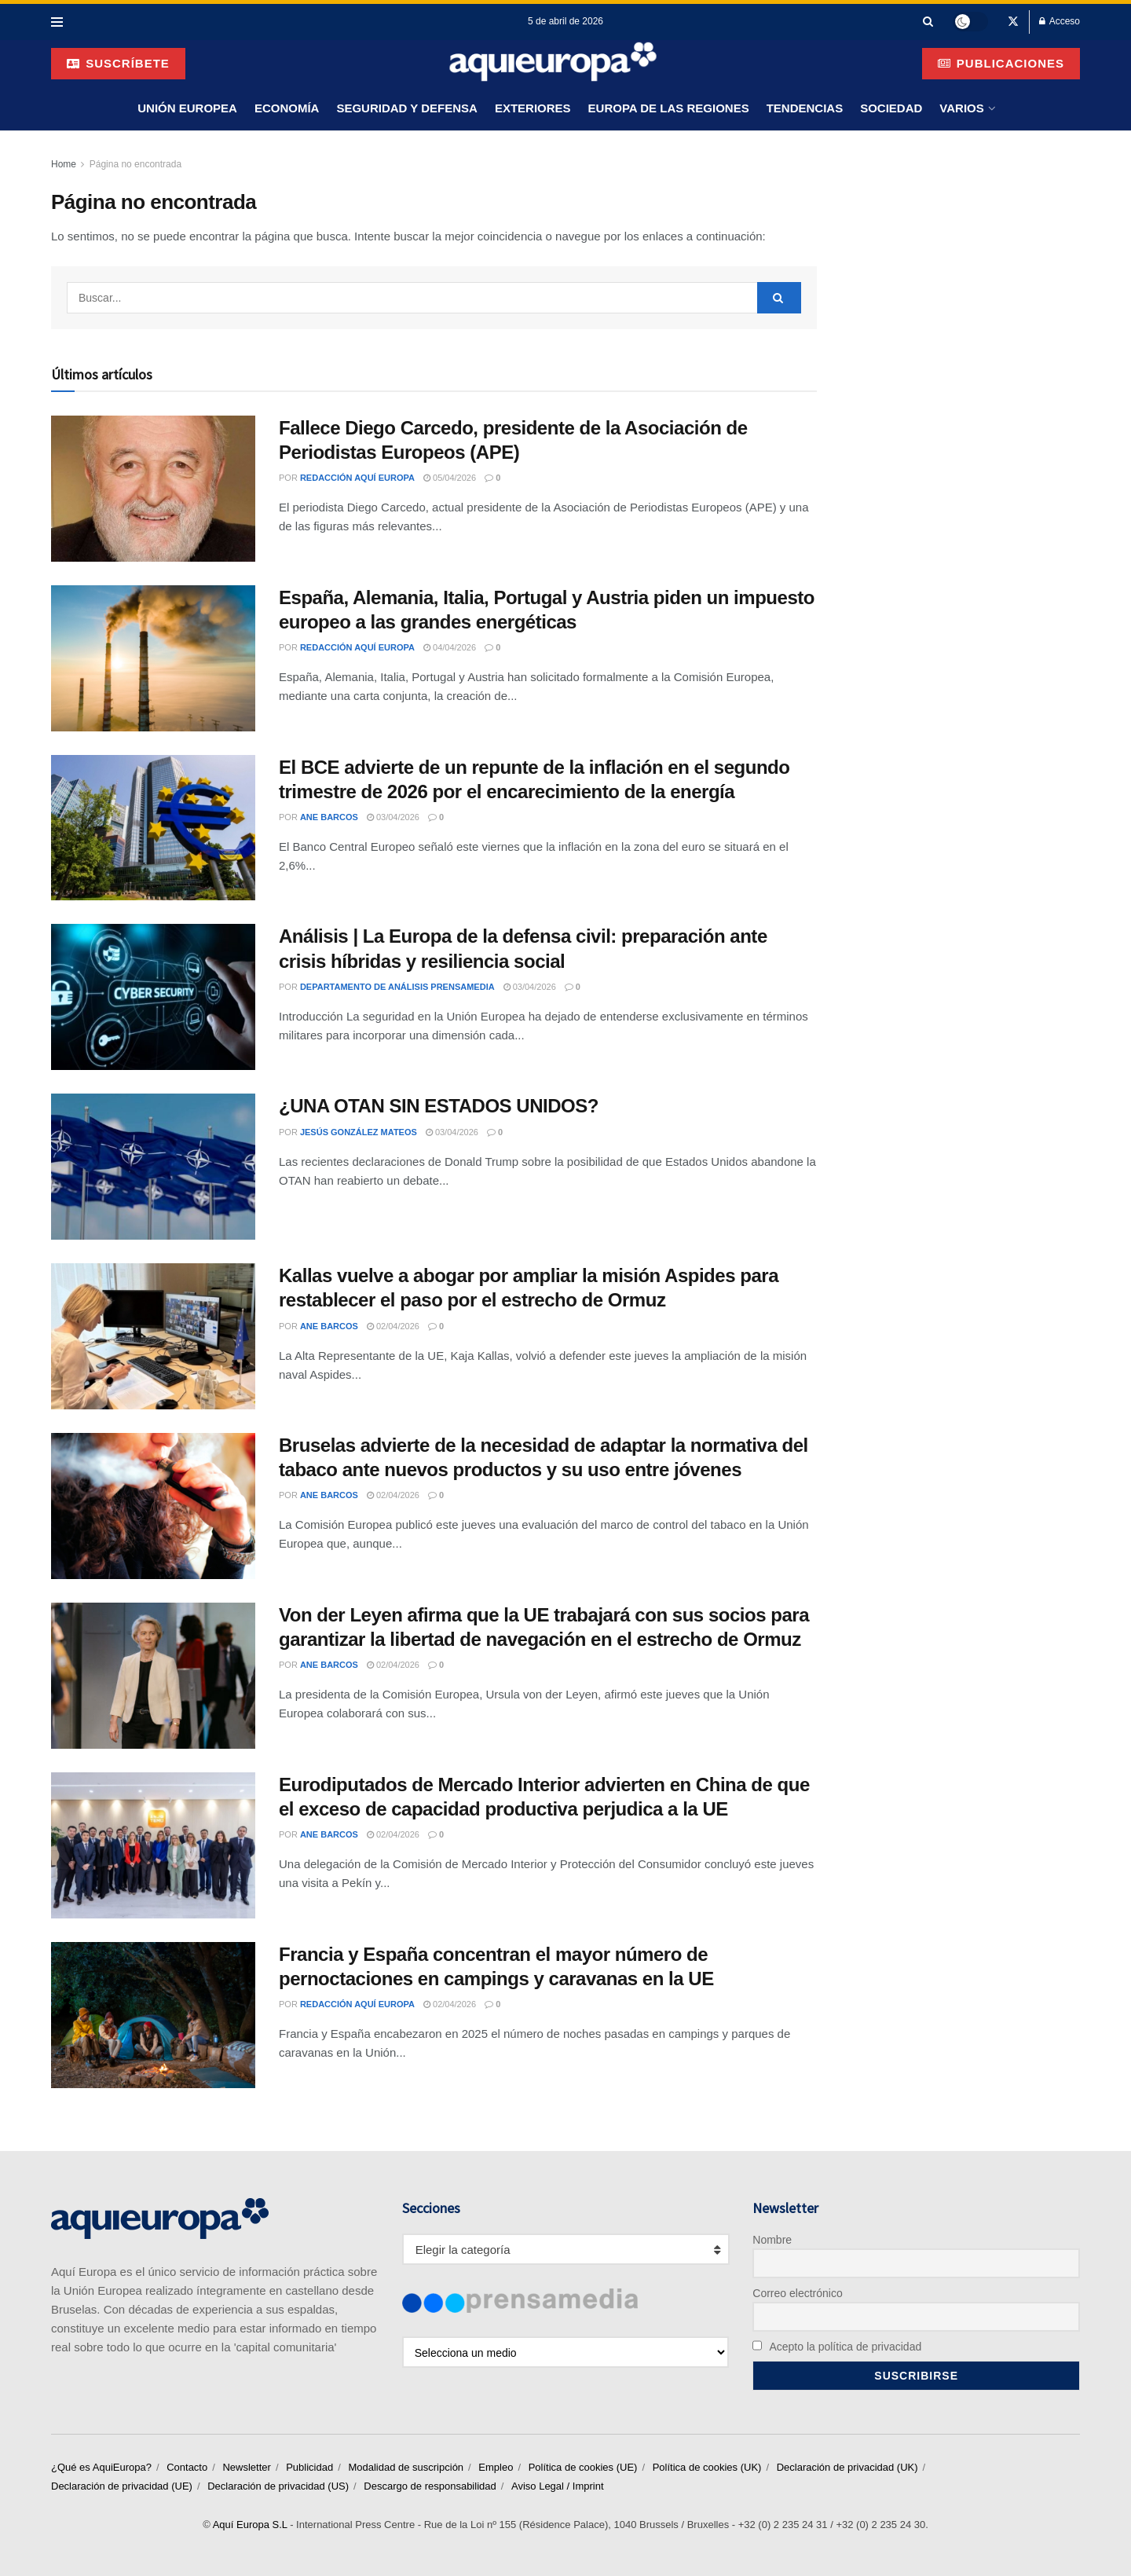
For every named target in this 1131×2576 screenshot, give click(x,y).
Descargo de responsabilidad (430, 2486)
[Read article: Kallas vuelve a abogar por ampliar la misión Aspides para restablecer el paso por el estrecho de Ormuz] (153, 1336)
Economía (287, 108)
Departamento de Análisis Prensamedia (397, 986)
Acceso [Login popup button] (1059, 21)
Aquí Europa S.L (250, 2524)
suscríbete (118, 63)
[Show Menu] (57, 22)
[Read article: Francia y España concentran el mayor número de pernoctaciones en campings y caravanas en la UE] (153, 2015)
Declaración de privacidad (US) (278, 2486)
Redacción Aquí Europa (357, 477)
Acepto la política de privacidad (836, 2346)
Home (63, 164)
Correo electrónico (797, 2293)
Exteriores (533, 108)
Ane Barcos (329, 817)
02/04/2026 (393, 1326)
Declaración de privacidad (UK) (847, 2467)
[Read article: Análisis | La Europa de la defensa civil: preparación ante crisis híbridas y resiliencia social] (153, 997)
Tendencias (805, 108)
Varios (961, 108)
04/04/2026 (449, 647)
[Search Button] (928, 21)
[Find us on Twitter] (1013, 22)
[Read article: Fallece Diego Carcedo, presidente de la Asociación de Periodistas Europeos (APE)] (153, 489)
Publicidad (309, 2467)
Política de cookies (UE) (583, 2467)
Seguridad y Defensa (406, 108)
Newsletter (246, 2467)
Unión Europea (187, 108)
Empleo (495, 2467)
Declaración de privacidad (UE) (121, 2486)
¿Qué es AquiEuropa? (101, 2467)
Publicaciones (1001, 63)
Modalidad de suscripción (405, 2467)
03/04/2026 (393, 817)
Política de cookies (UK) (707, 2467)
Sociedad (891, 108)
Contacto (187, 2467)
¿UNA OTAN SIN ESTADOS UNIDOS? (438, 1105)
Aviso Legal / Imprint (557, 2486)
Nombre (772, 2239)
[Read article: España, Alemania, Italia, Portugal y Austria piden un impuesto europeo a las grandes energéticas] (153, 658)
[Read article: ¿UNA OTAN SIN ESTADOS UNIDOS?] (153, 1167)
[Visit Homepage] (553, 63)
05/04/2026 (449, 477)
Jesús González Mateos (358, 1132)
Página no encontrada (135, 164)
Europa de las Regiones (668, 108)
